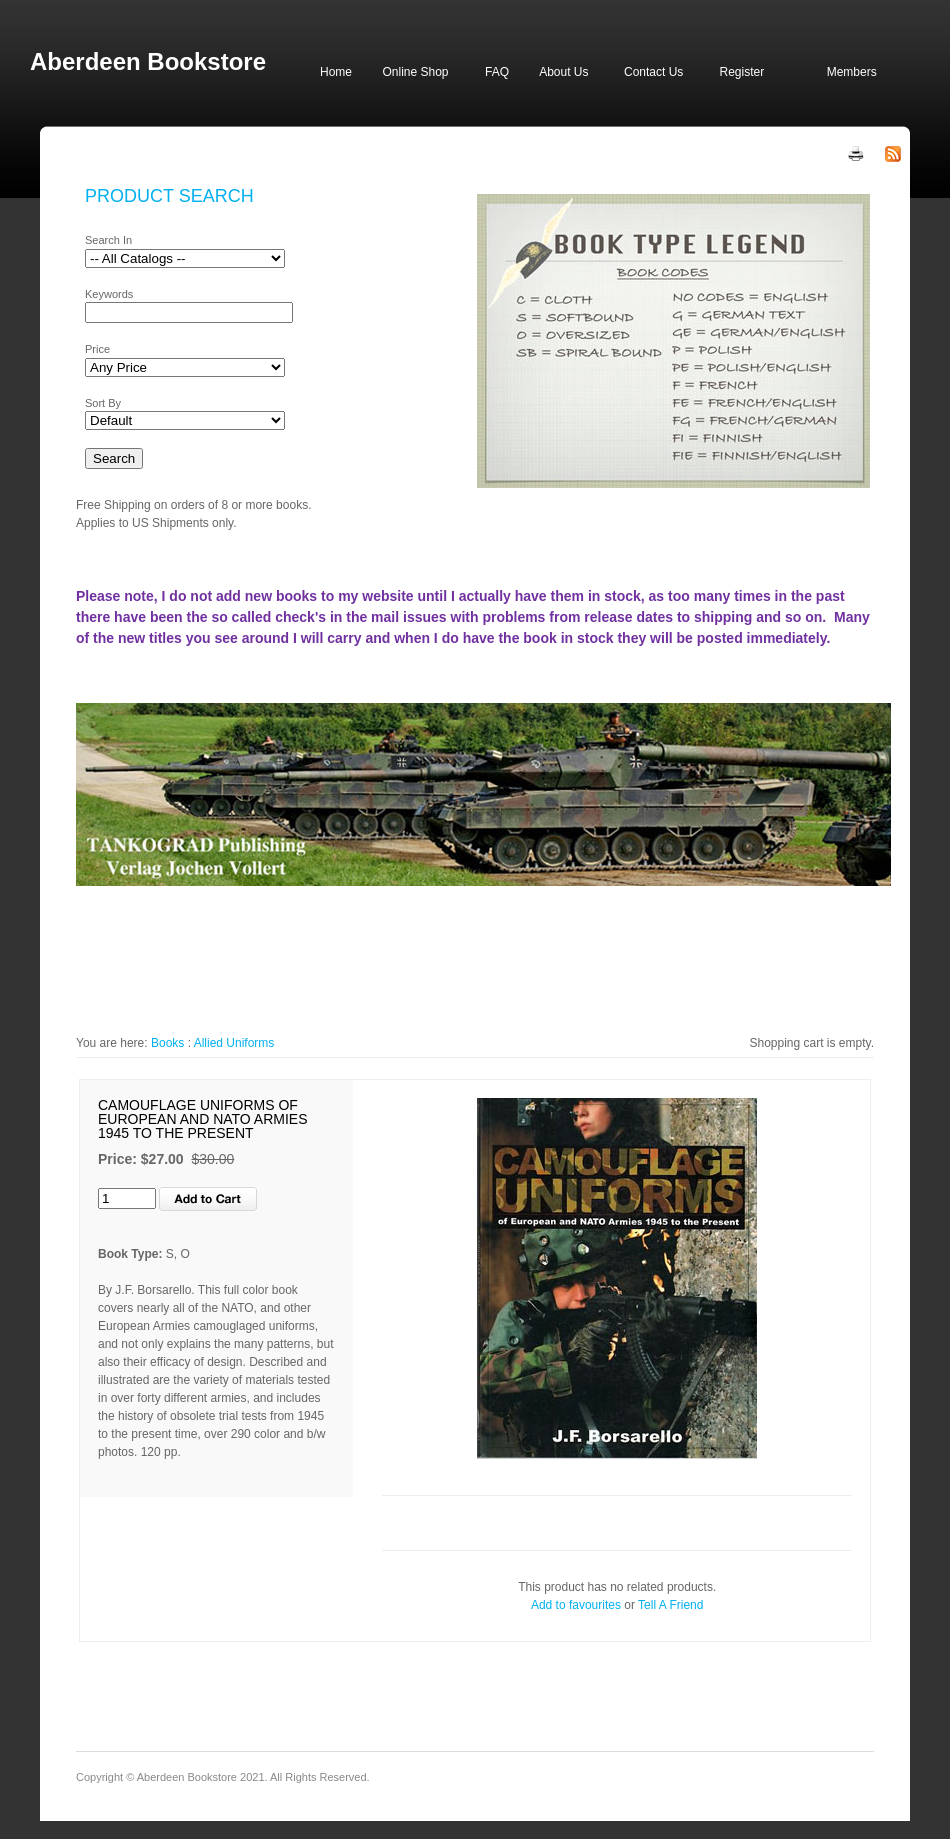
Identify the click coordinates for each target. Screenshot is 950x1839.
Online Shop (415, 72)
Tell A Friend (670, 1605)
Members (852, 72)
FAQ (497, 72)
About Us (563, 72)
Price (97, 349)
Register (741, 72)
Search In (108, 240)
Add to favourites (576, 1605)
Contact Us (653, 72)
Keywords (109, 294)
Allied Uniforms (234, 1043)
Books (167, 1043)
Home (336, 72)
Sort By (103, 403)
